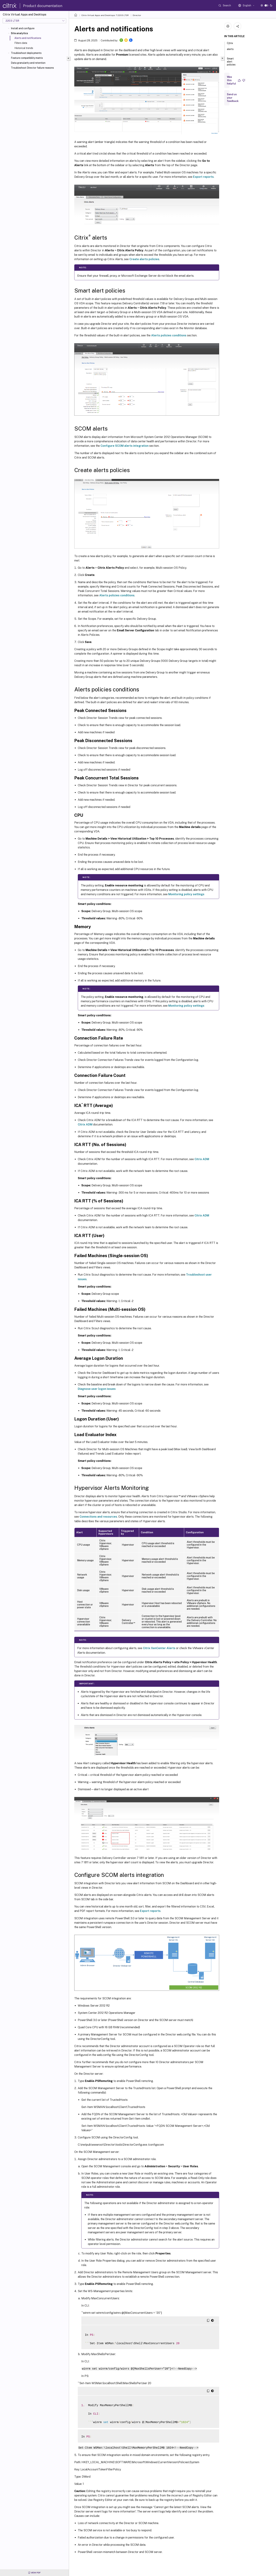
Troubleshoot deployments (26, 53)
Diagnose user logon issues (97, 1389)
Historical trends (23, 48)
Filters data (20, 43)
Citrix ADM (85, 1124)
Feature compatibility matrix (27, 58)
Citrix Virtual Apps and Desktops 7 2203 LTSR (105, 15)
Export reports (203, 176)
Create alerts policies (144, 259)
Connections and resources (98, 1516)
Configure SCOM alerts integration (125, 445)
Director (137, 15)
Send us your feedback (233, 97)
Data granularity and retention (28, 62)
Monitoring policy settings (186, 894)
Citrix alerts (230, 48)
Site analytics (19, 33)
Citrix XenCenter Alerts (159, 1648)
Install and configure (22, 28)
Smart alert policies (231, 63)
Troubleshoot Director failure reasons (32, 67)
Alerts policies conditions (168, 335)
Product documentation (42, 6)
